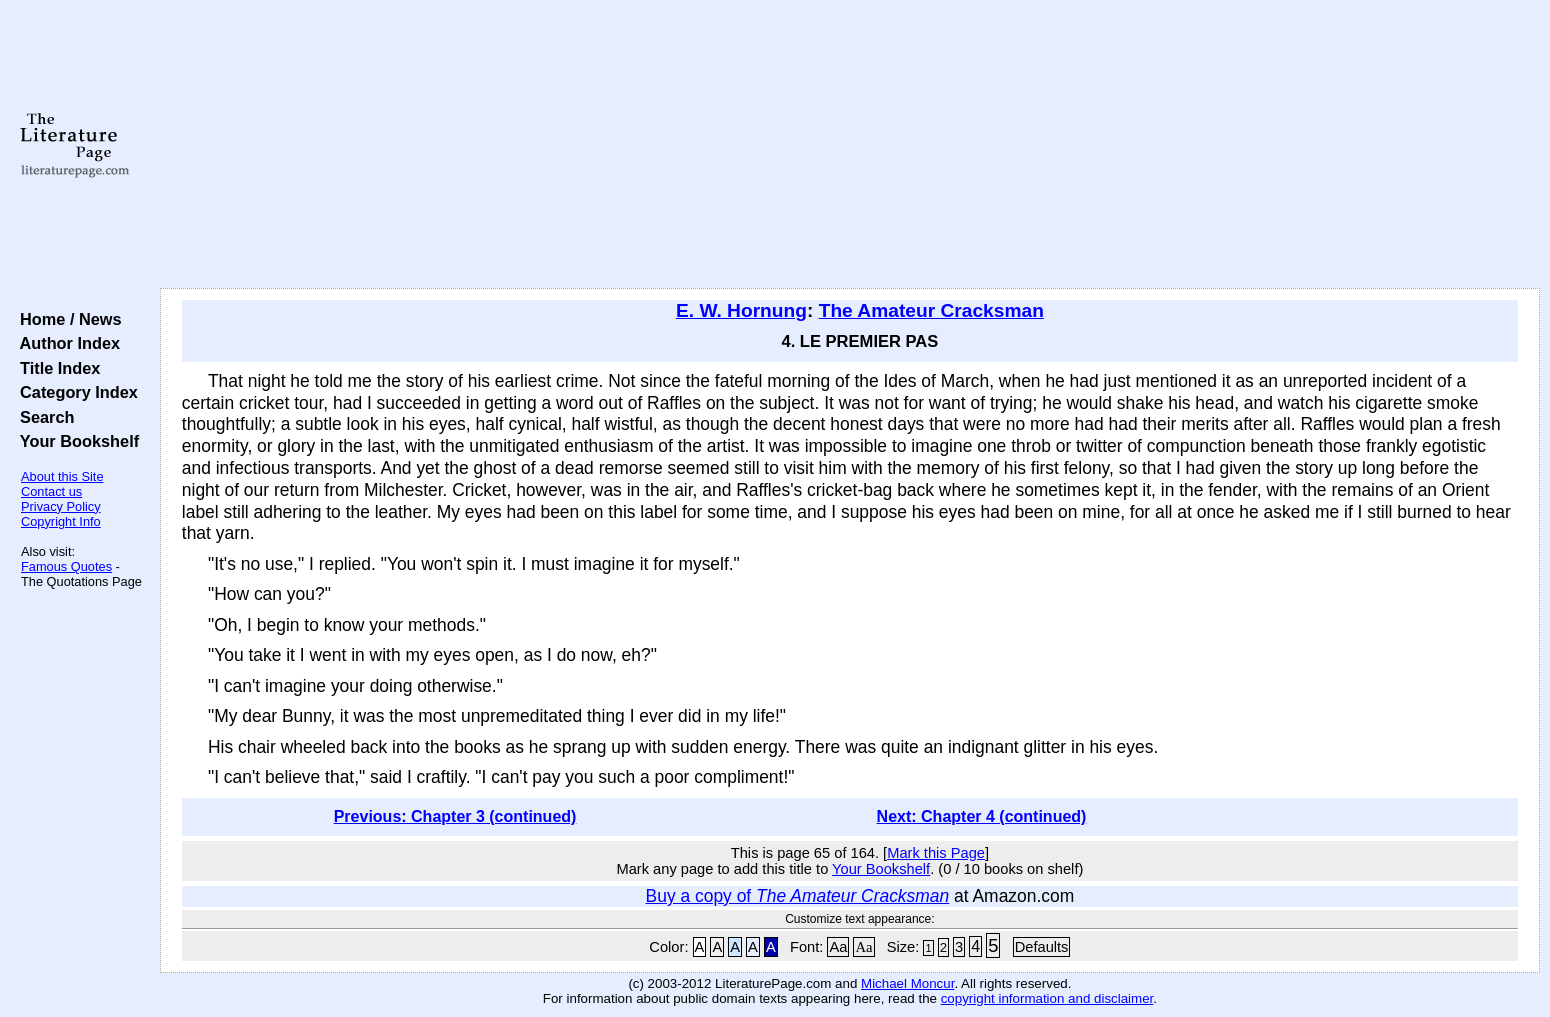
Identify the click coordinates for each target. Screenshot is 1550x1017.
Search (42, 417)
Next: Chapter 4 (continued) (982, 816)
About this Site (62, 476)
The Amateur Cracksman (931, 310)
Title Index (55, 368)
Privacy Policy (61, 506)
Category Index (74, 392)
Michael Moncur (907, 983)
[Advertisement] (850, 145)
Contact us (51, 491)
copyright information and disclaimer (1047, 998)
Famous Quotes (66, 566)
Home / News (66, 319)
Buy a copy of (798, 896)
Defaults (1042, 947)
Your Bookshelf (75, 441)
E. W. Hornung (741, 310)
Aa (838, 947)
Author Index (65, 343)
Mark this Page (936, 853)
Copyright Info (61, 521)
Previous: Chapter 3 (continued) (455, 816)
